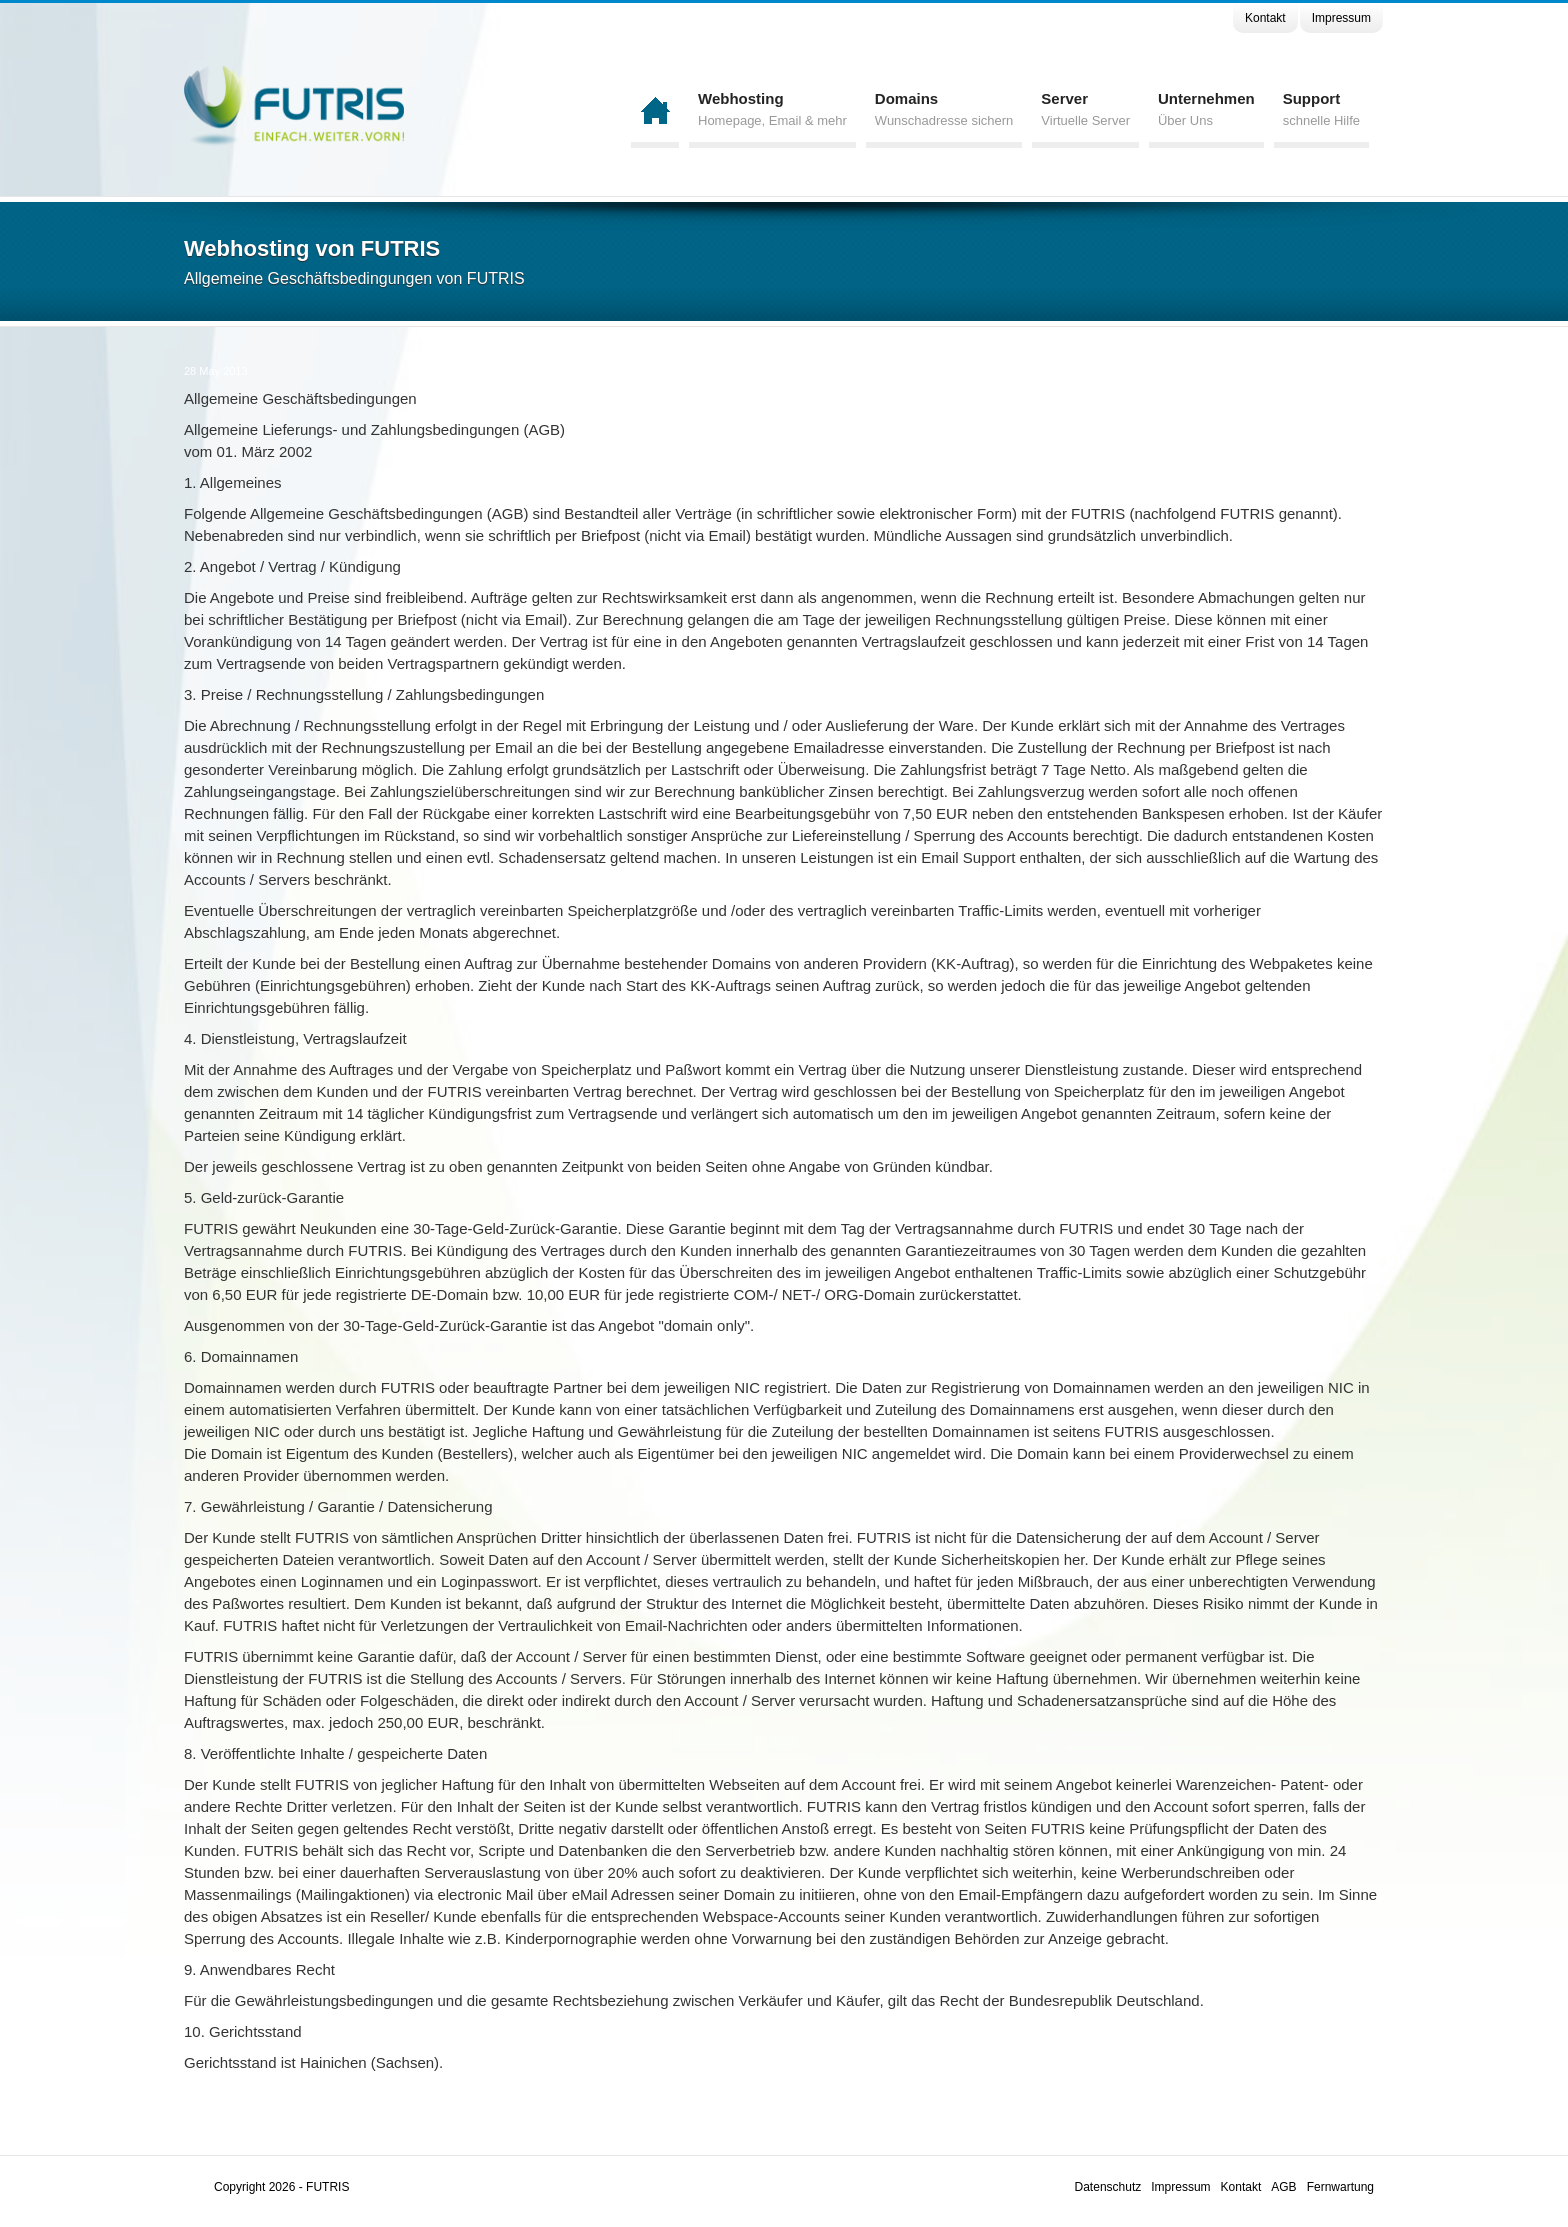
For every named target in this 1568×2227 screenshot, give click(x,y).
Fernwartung (1340, 2187)
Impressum (1341, 18)
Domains (944, 111)
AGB (1283, 2187)
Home (655, 110)
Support (1321, 111)
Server (1085, 111)
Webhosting (772, 111)
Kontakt (1265, 18)
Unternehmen (1206, 111)
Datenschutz (1108, 2187)
